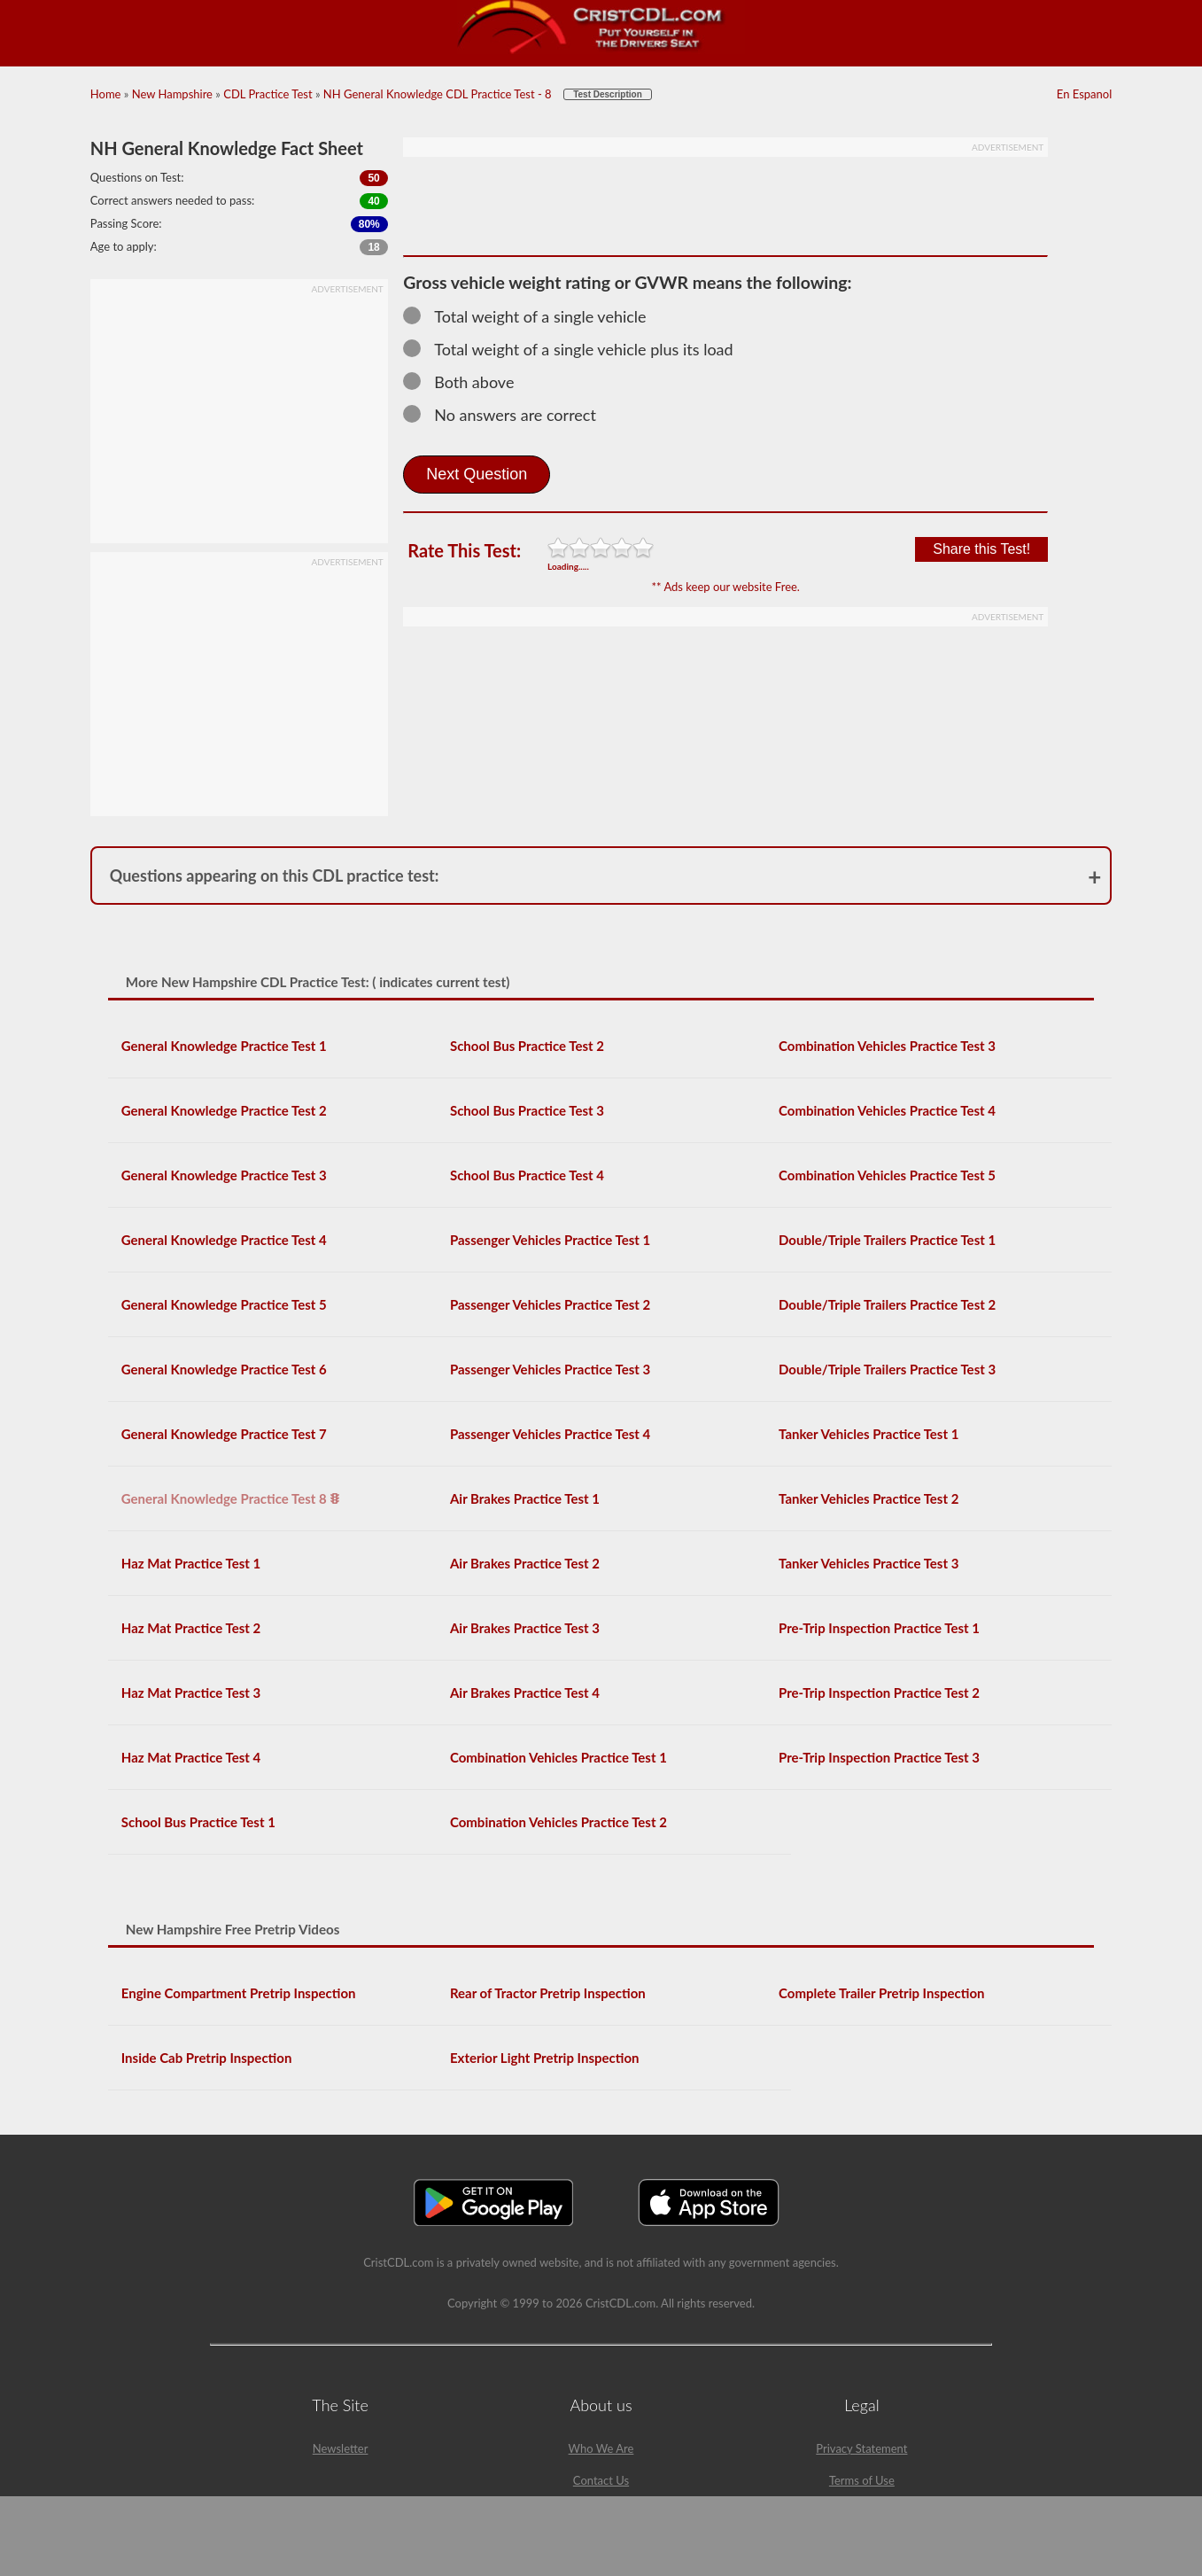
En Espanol (1084, 94)
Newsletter (340, 2448)
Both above (466, 382)
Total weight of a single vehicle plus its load (575, 349)
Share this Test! (981, 548)
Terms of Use (862, 2480)
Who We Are (601, 2448)
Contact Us (601, 2480)
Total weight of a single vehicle (532, 316)
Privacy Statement (861, 2448)
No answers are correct (507, 414)
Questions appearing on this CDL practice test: (274, 875)
